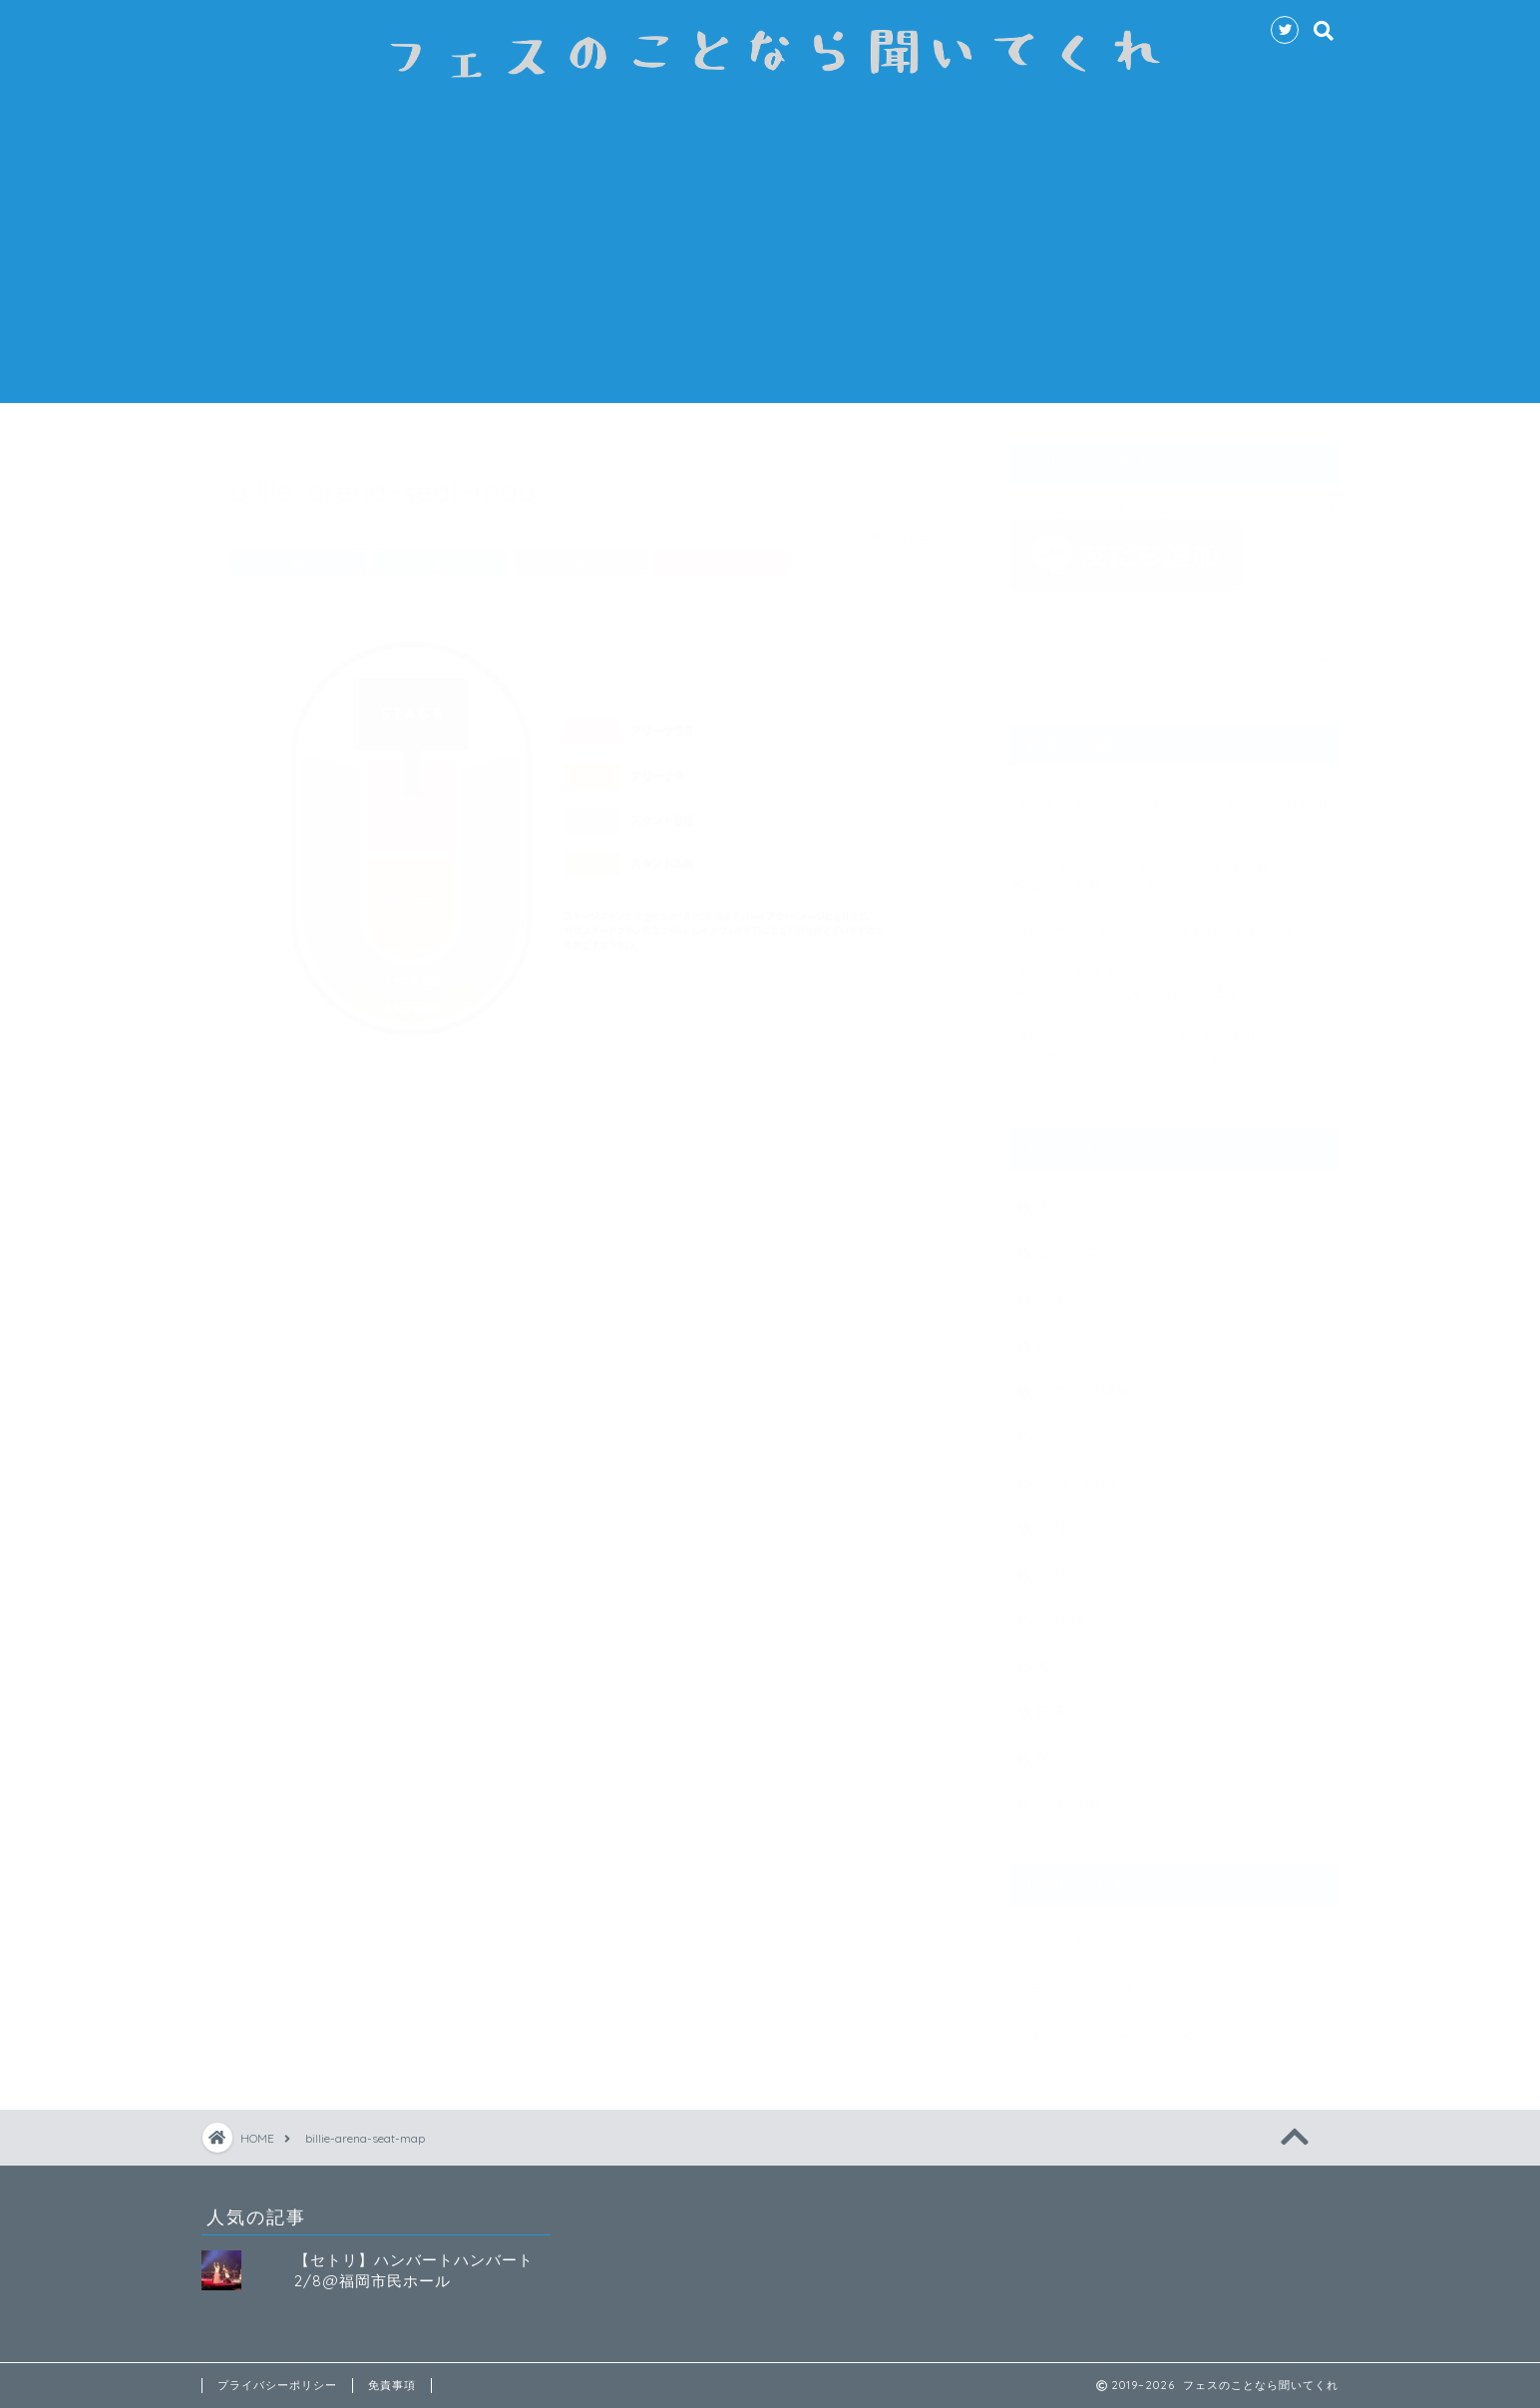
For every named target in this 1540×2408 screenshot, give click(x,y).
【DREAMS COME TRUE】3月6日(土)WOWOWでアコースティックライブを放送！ (1173, 1035)
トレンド (1069, 1196)
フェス (1061, 1288)
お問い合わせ (1059, 1932)
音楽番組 (1069, 1793)
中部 (1053, 1517)
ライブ (1061, 1425)
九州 (1053, 1563)
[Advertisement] (770, 263)
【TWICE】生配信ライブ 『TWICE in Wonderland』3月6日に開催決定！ (1139, 973)
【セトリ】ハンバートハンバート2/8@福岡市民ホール (1176, 802)
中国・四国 (1077, 1471)
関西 (1053, 1747)
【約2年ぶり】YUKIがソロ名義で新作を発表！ (1169, 919)
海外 (1053, 1655)
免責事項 (392, 2385)
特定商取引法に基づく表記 (1104, 2023)
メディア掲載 (1085, 1380)
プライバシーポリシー (1089, 1978)
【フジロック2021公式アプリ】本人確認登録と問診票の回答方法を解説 (1173, 865)
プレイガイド (1085, 1334)
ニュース (1069, 1242)
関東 (1053, 1701)
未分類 (1061, 1609)
